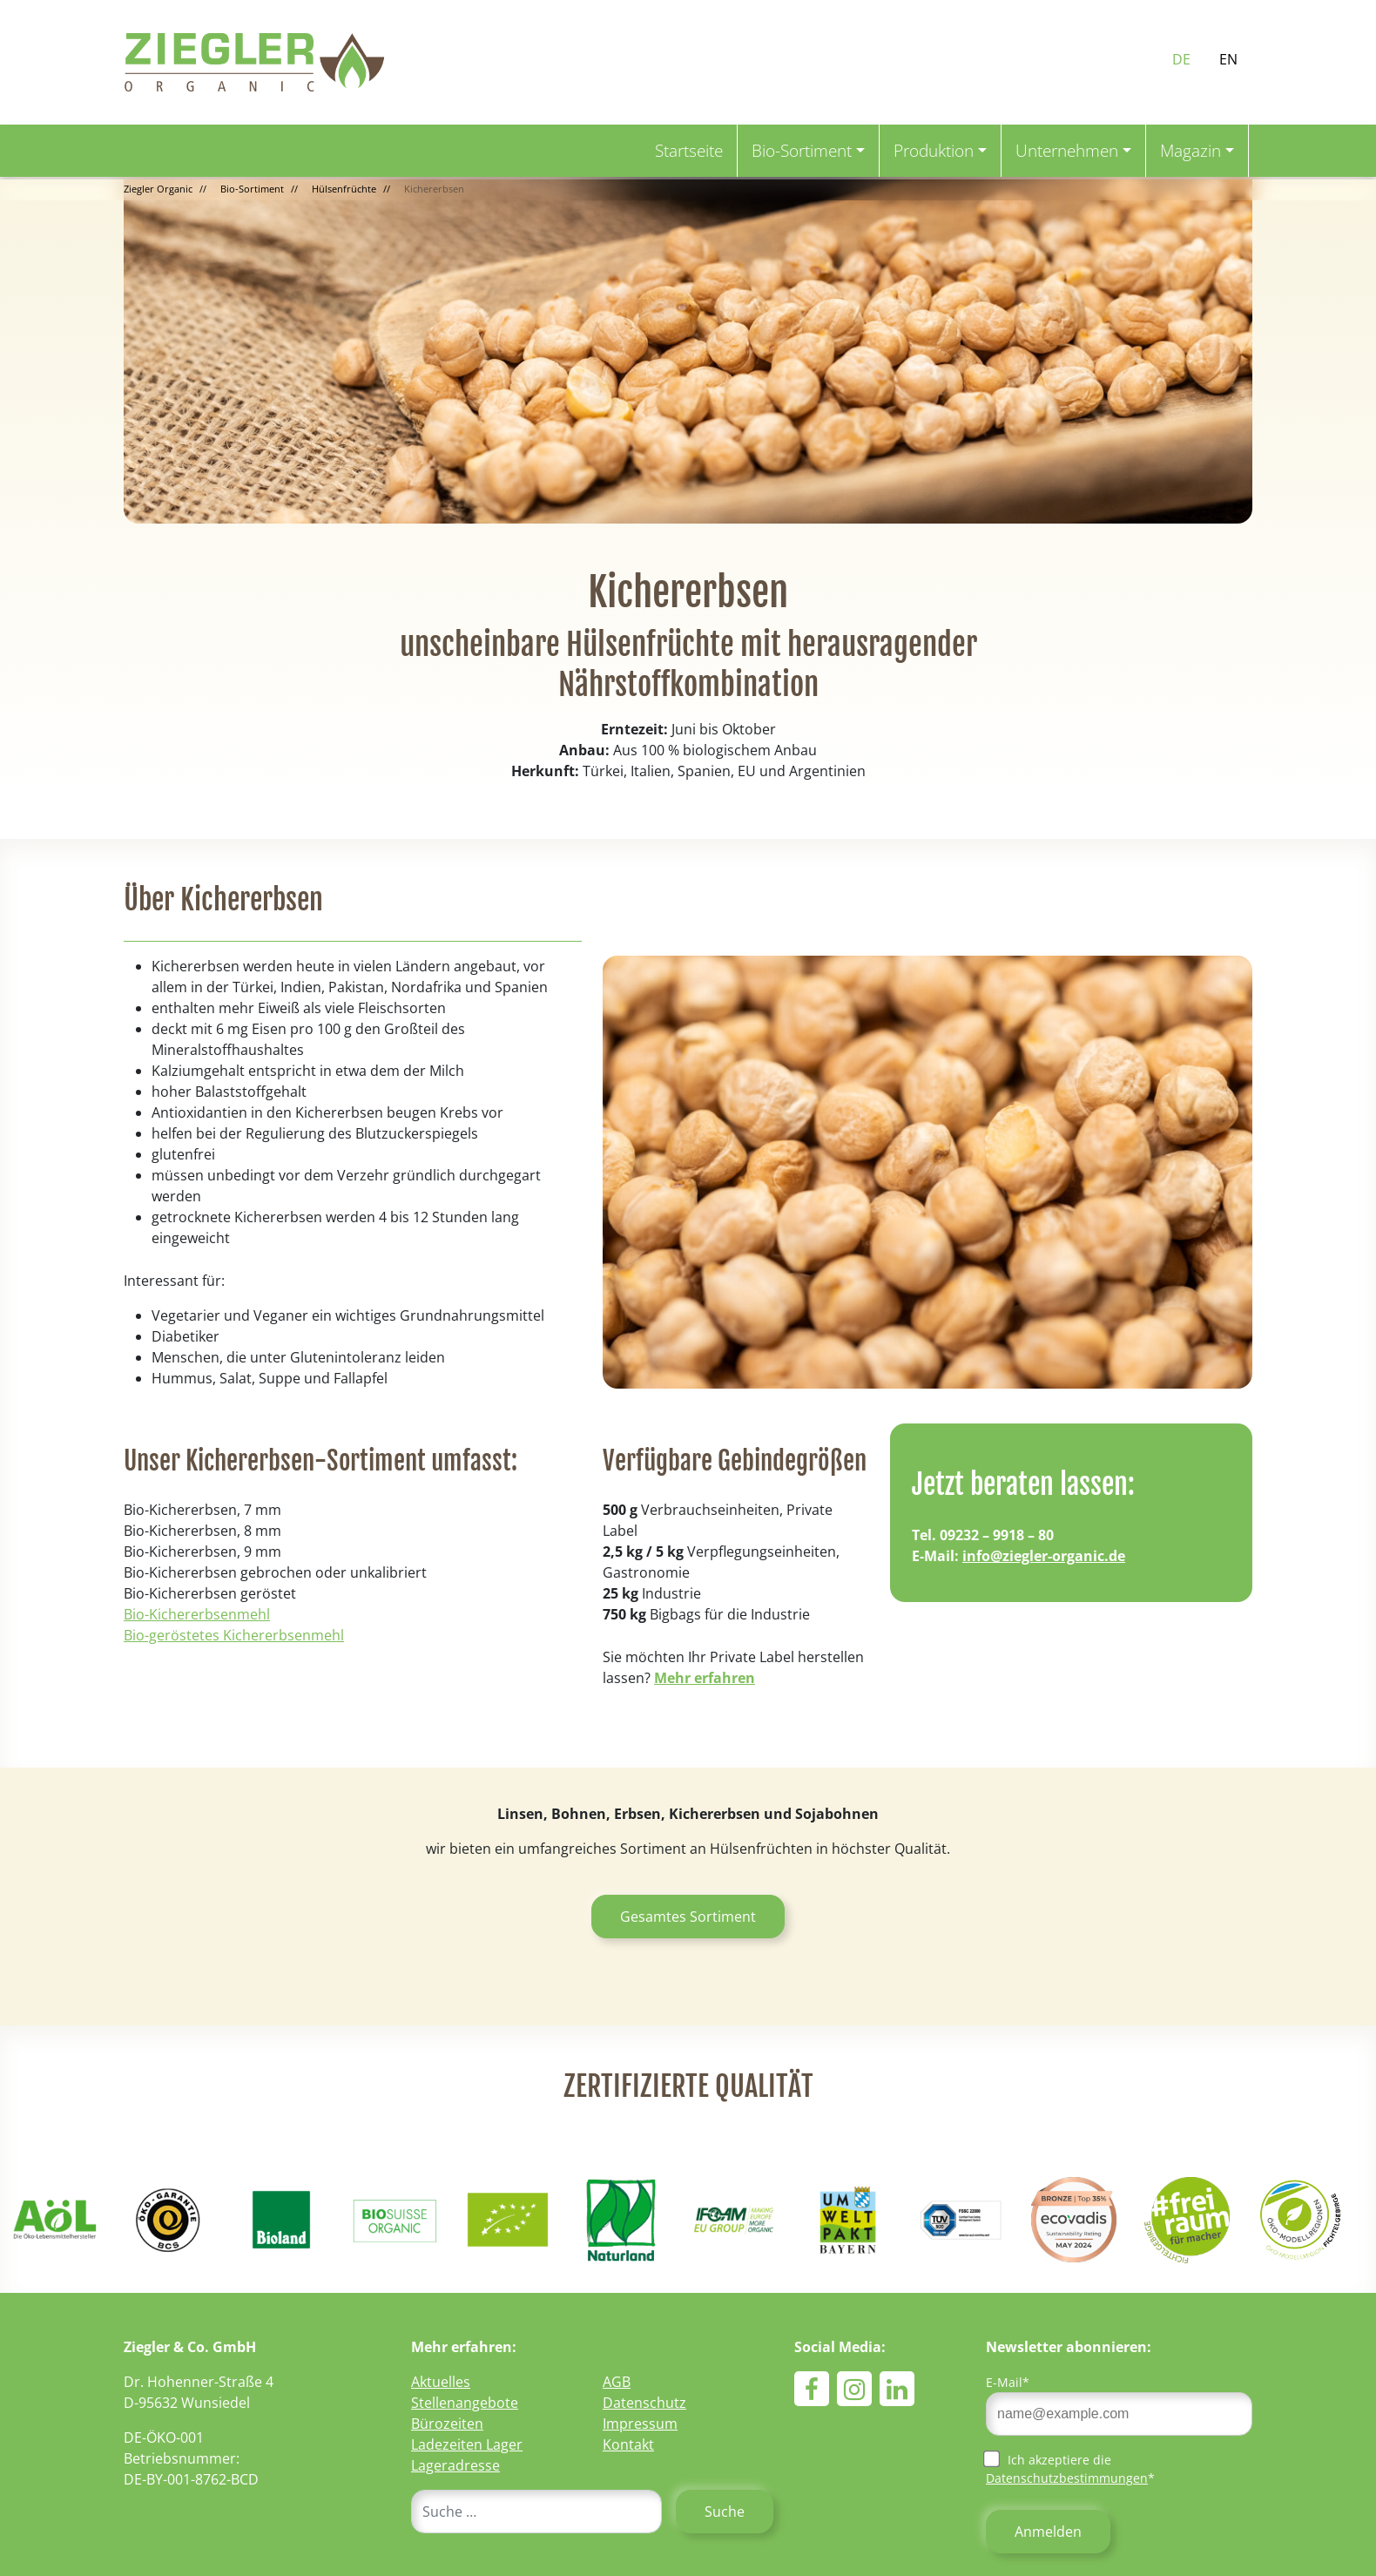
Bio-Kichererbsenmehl (197, 1614)
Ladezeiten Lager (467, 2444)
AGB (617, 2381)
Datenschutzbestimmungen (1067, 2478)
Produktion (934, 150)
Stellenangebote (464, 2402)
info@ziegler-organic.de (1043, 1555)
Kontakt (628, 2444)
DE (1181, 59)
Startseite (689, 150)
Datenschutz (644, 2402)
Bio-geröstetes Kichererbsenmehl (234, 1635)
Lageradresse (455, 2465)
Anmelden (1048, 2531)
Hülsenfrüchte (344, 188)
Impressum (640, 2423)
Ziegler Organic (158, 188)
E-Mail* (1007, 2382)
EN (1228, 59)
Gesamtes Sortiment (688, 1916)
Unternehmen (1066, 150)
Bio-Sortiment (802, 150)
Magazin (1190, 150)
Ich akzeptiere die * (1070, 2468)
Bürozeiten (447, 2423)
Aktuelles (440, 2381)
